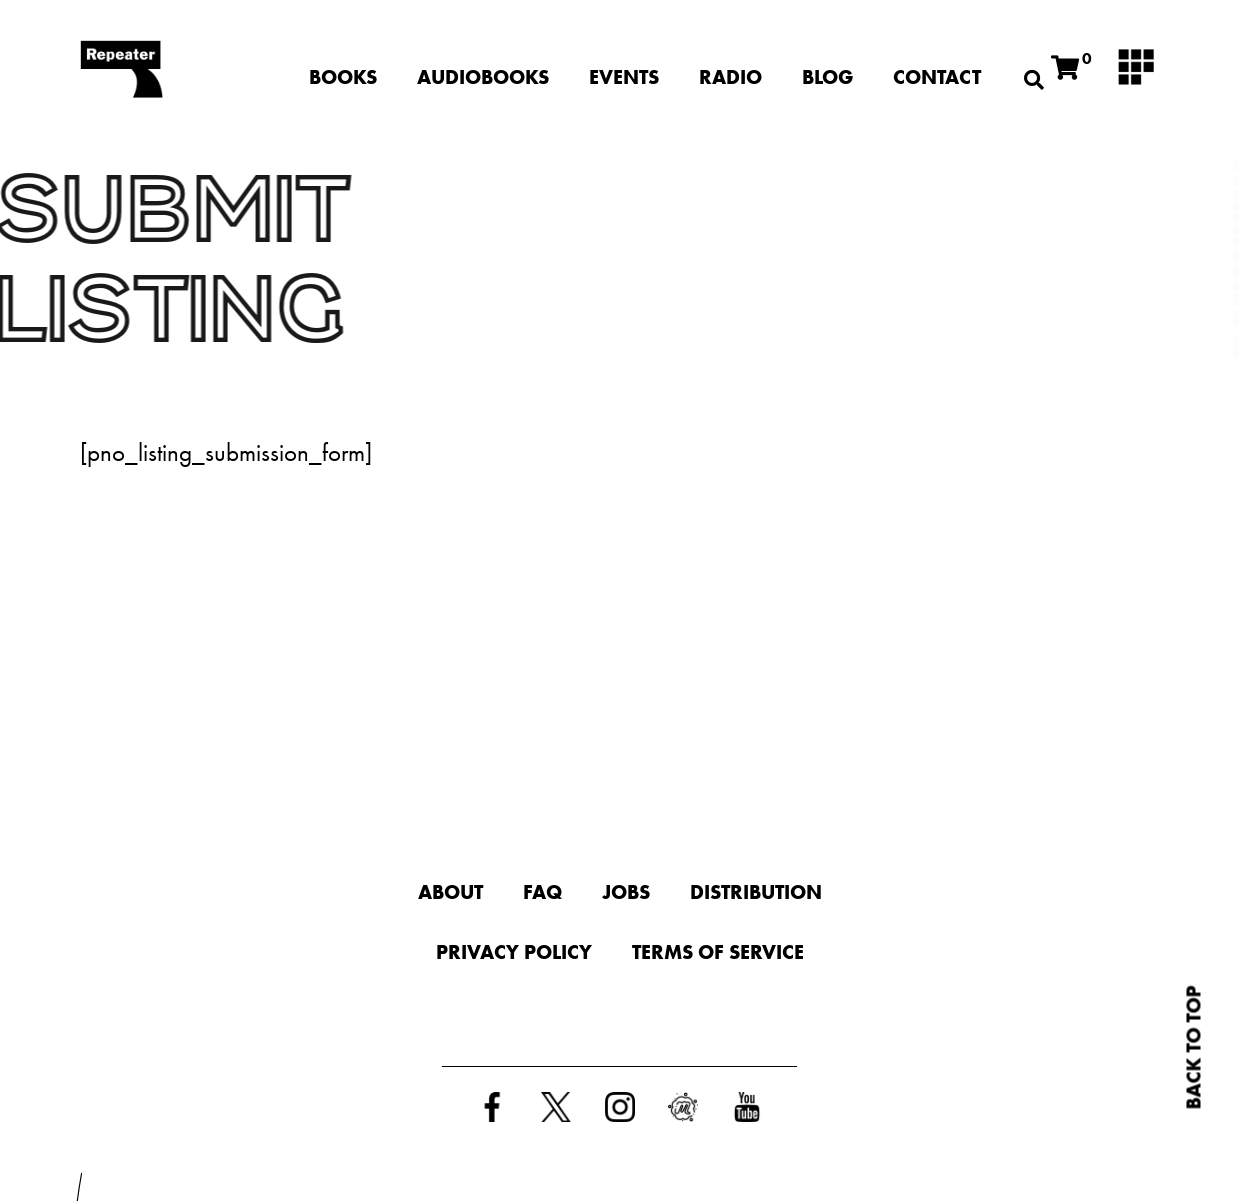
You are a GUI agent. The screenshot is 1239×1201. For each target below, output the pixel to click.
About (450, 892)
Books (345, 77)
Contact (937, 77)
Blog (828, 77)
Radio (731, 77)
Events (625, 77)
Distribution (756, 892)
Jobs (626, 892)
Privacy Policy (514, 952)
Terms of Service (718, 952)
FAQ (542, 892)
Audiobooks (485, 77)
